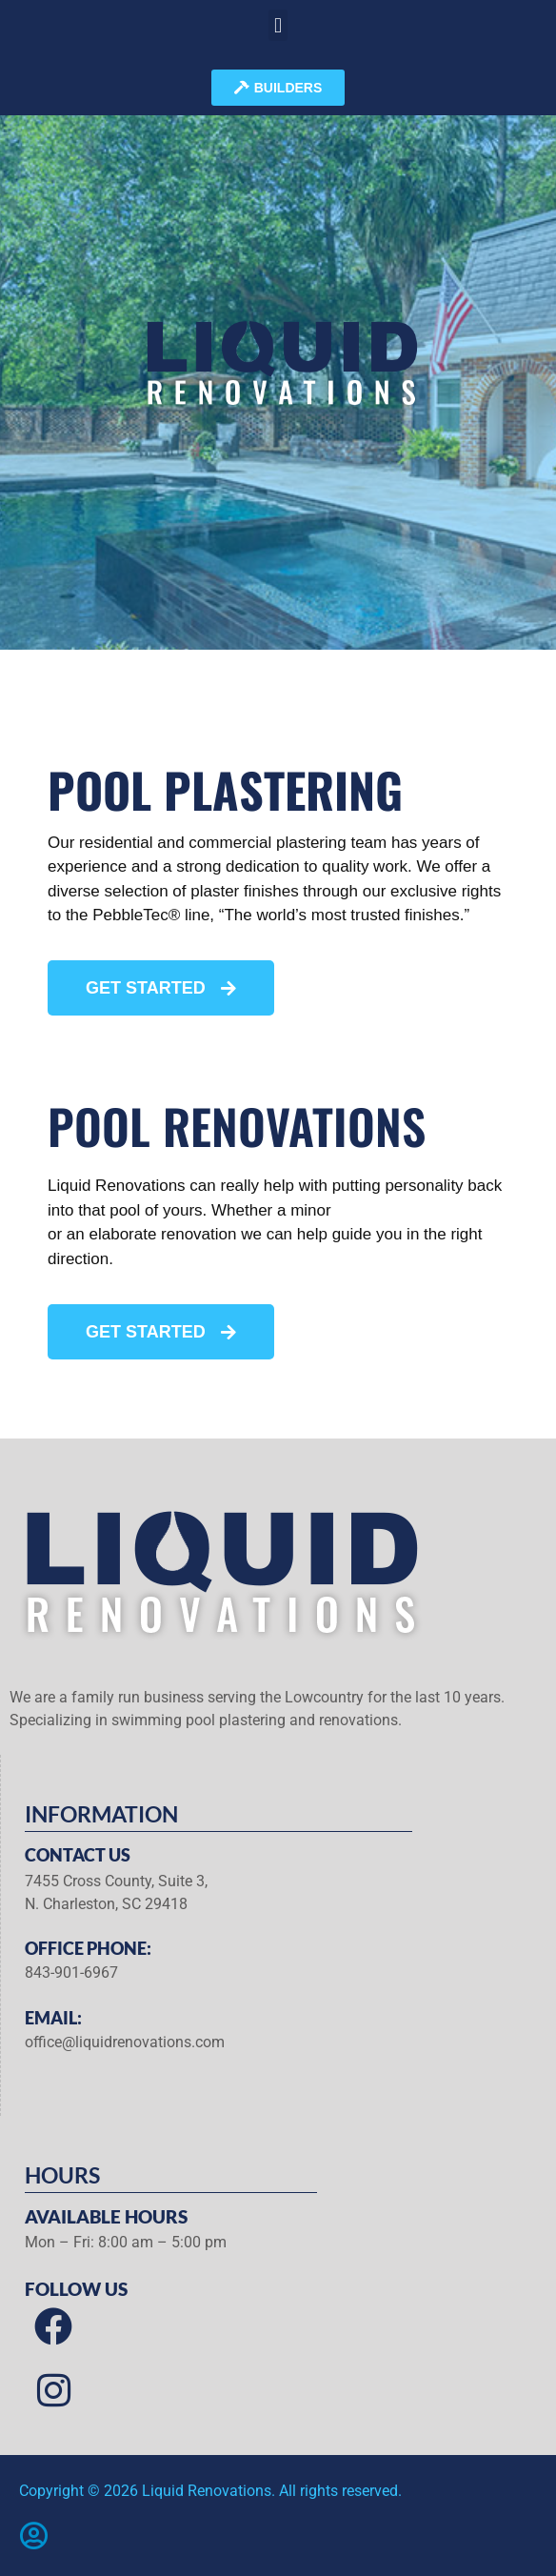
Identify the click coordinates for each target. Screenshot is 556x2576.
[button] (277, 25)
